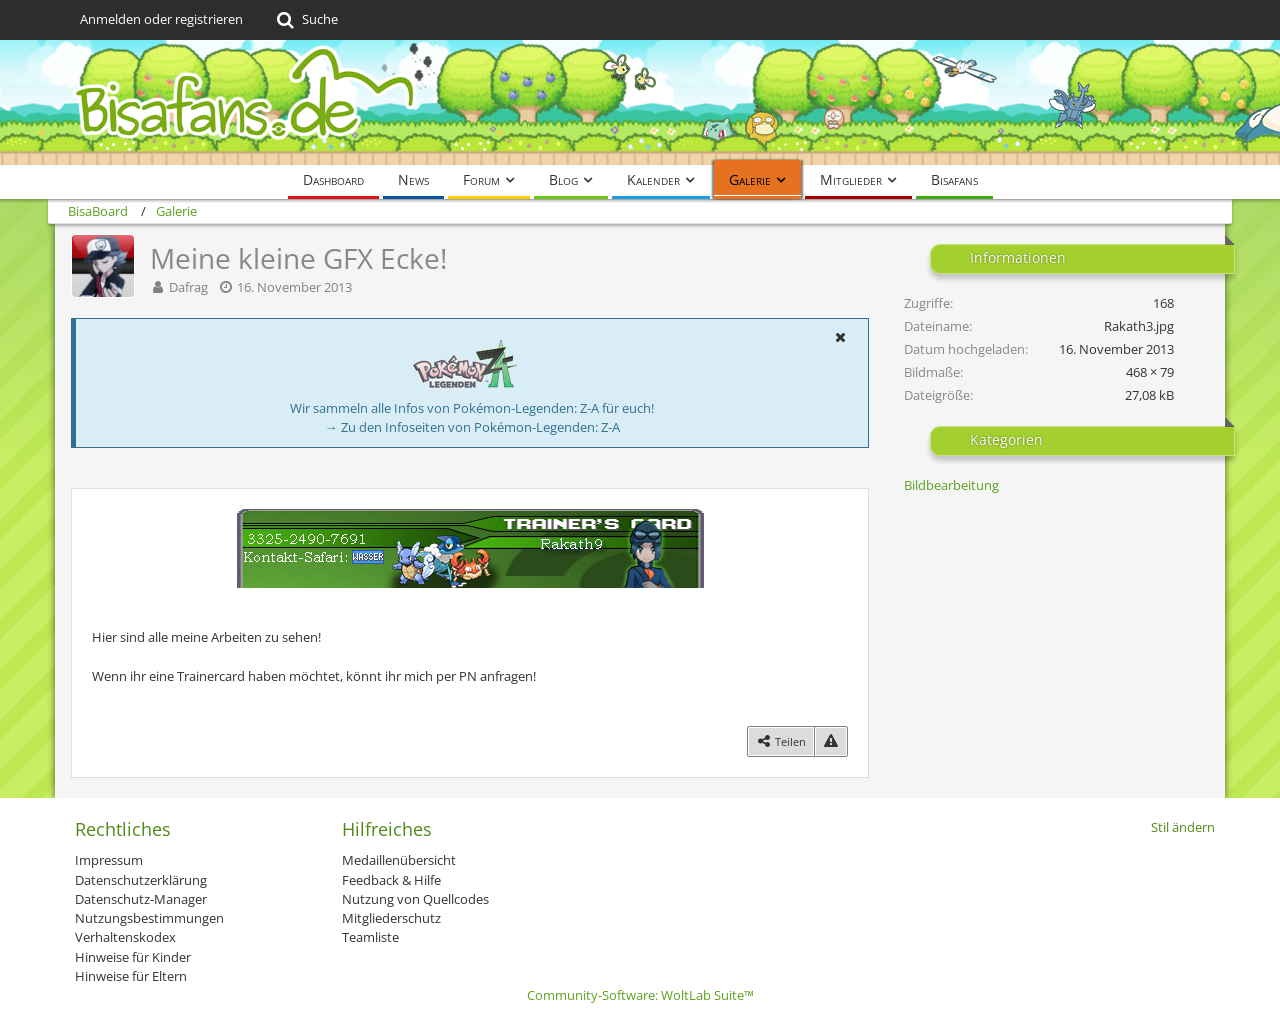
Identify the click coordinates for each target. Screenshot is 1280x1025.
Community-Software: (640, 995)
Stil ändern (1183, 827)
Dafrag (188, 287)
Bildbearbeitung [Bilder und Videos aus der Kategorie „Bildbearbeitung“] (951, 485)
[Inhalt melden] (831, 741)
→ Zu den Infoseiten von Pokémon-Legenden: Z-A (472, 427)
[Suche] (305, 20)
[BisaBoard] (640, 102)
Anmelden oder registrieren (161, 19)
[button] (840, 337)
